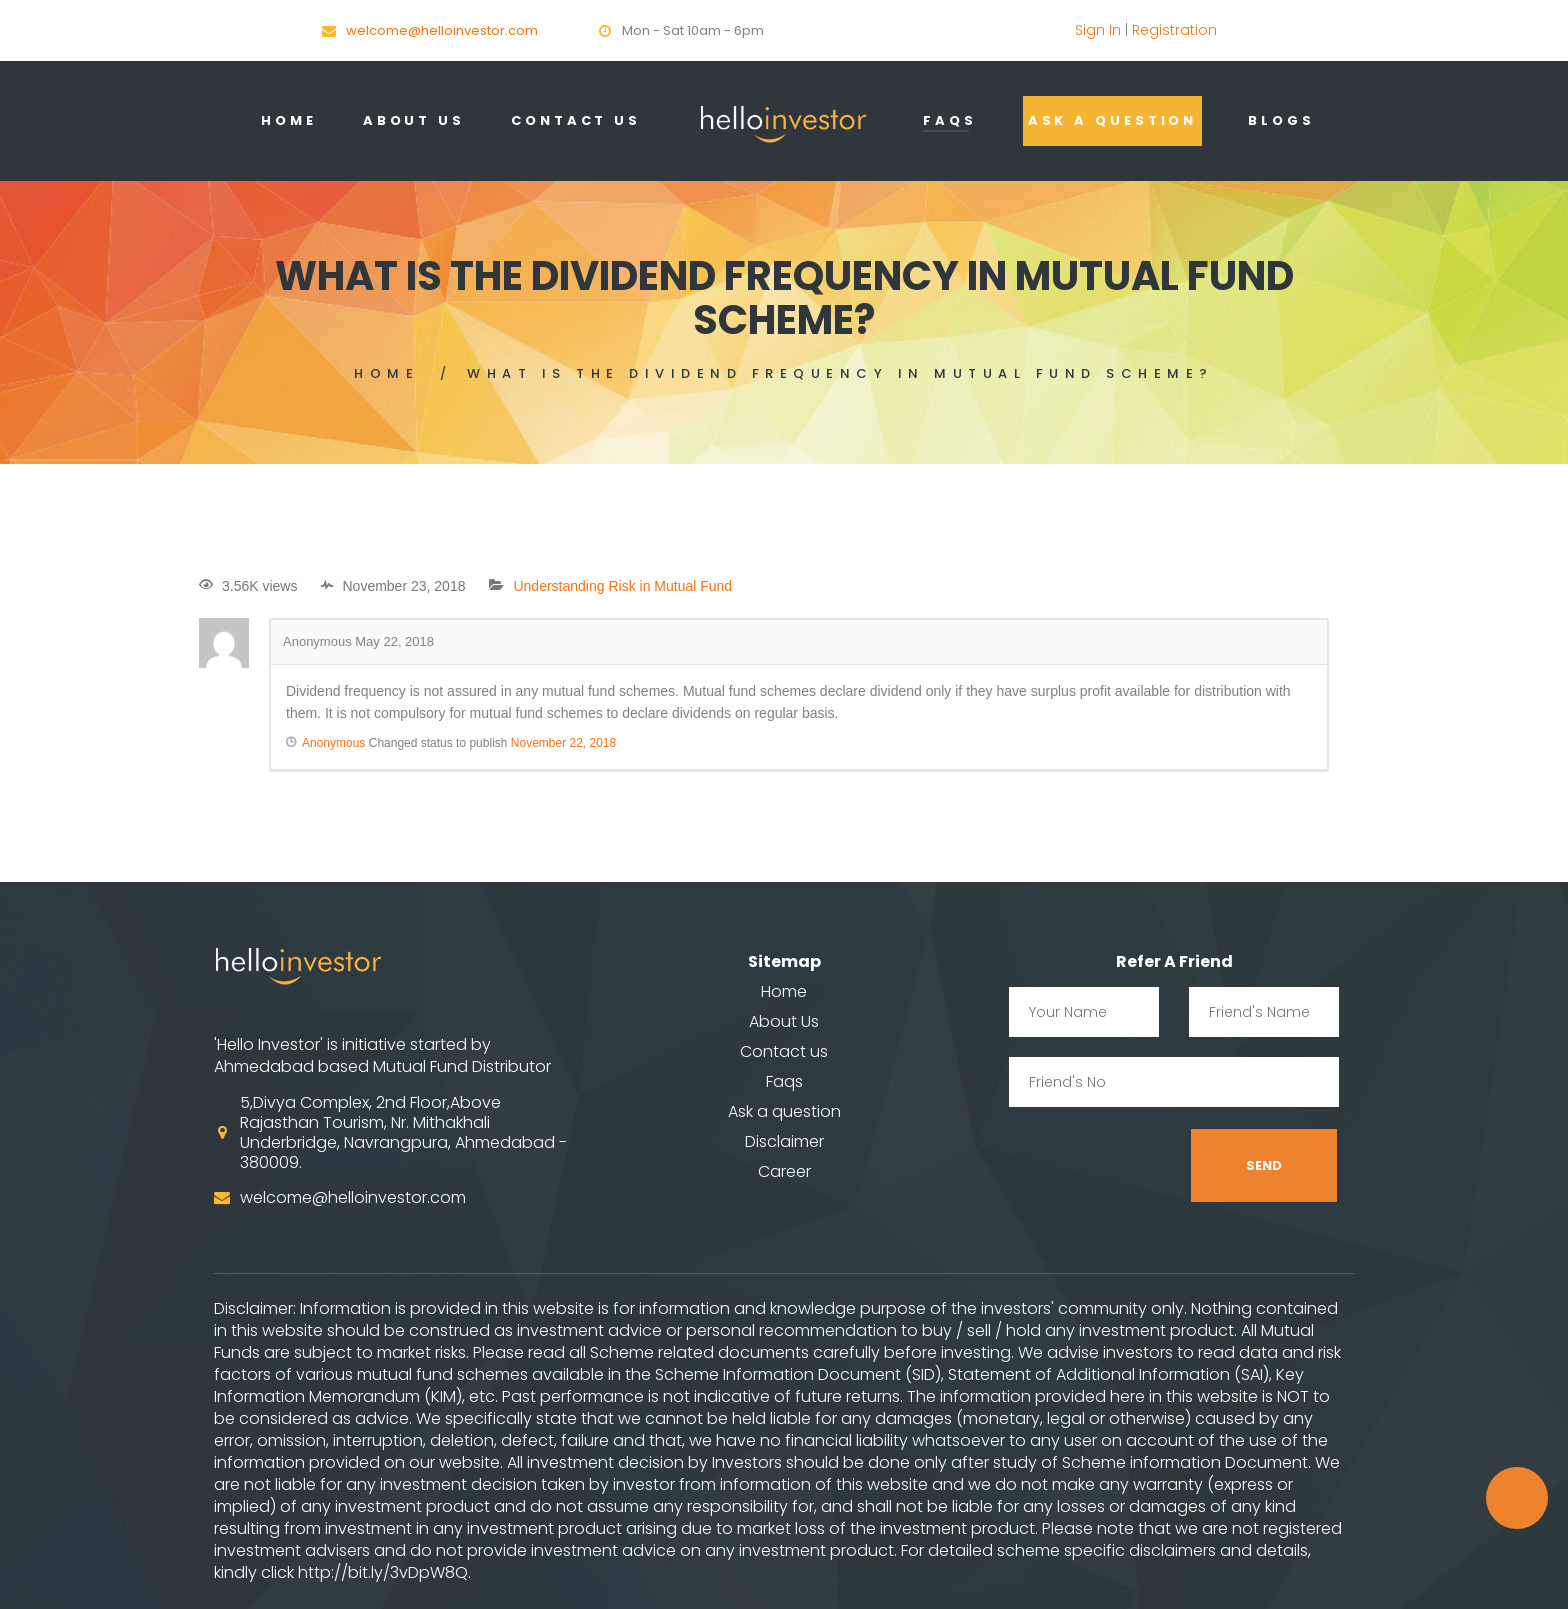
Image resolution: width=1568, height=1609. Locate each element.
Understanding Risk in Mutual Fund (622, 586)
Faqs (950, 120)
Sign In (1098, 30)
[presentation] (1161, 1166)
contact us (576, 120)
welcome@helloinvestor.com (442, 30)
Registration (1174, 30)
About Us (414, 120)
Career (784, 1171)
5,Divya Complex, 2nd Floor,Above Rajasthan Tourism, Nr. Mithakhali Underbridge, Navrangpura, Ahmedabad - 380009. (403, 1132)
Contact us (784, 1051)
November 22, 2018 (563, 743)
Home (289, 120)
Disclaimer (784, 1141)
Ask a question (1113, 120)
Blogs (1281, 120)
